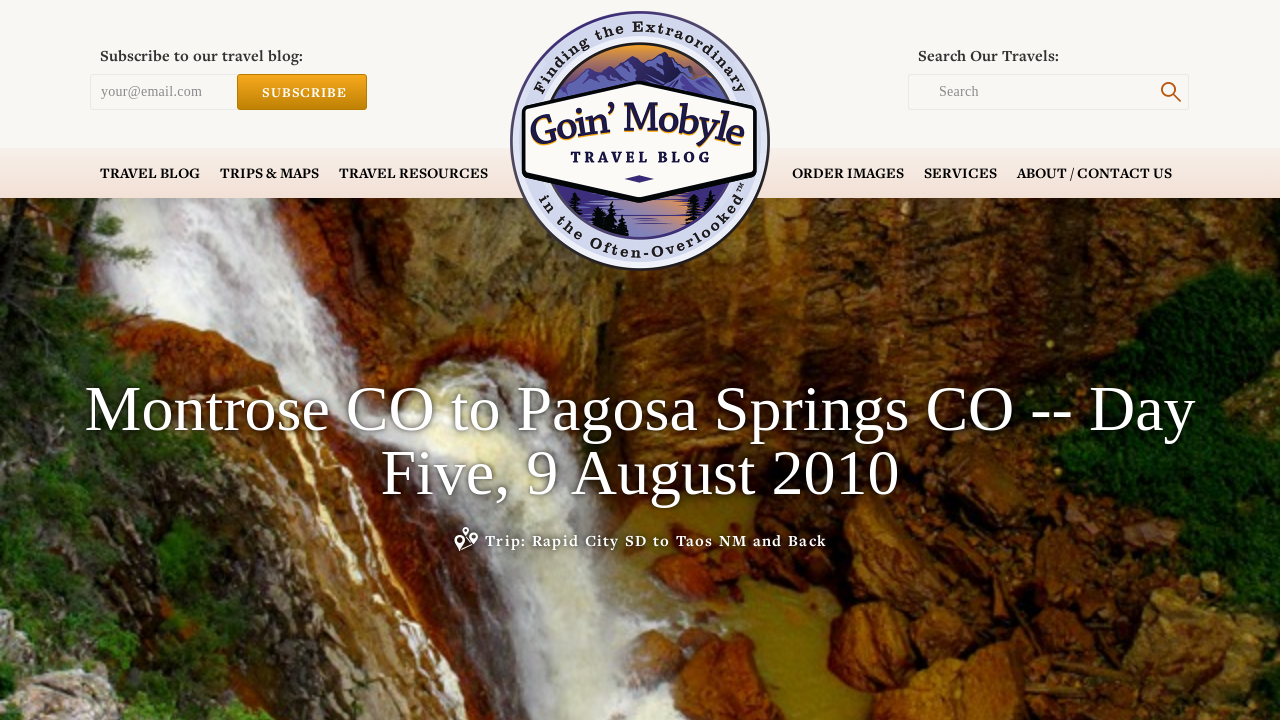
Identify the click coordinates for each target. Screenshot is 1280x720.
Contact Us (1094, 173)
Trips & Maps (269, 173)
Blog (150, 173)
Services (960, 173)
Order (848, 173)
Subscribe (302, 92)
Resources (413, 173)
